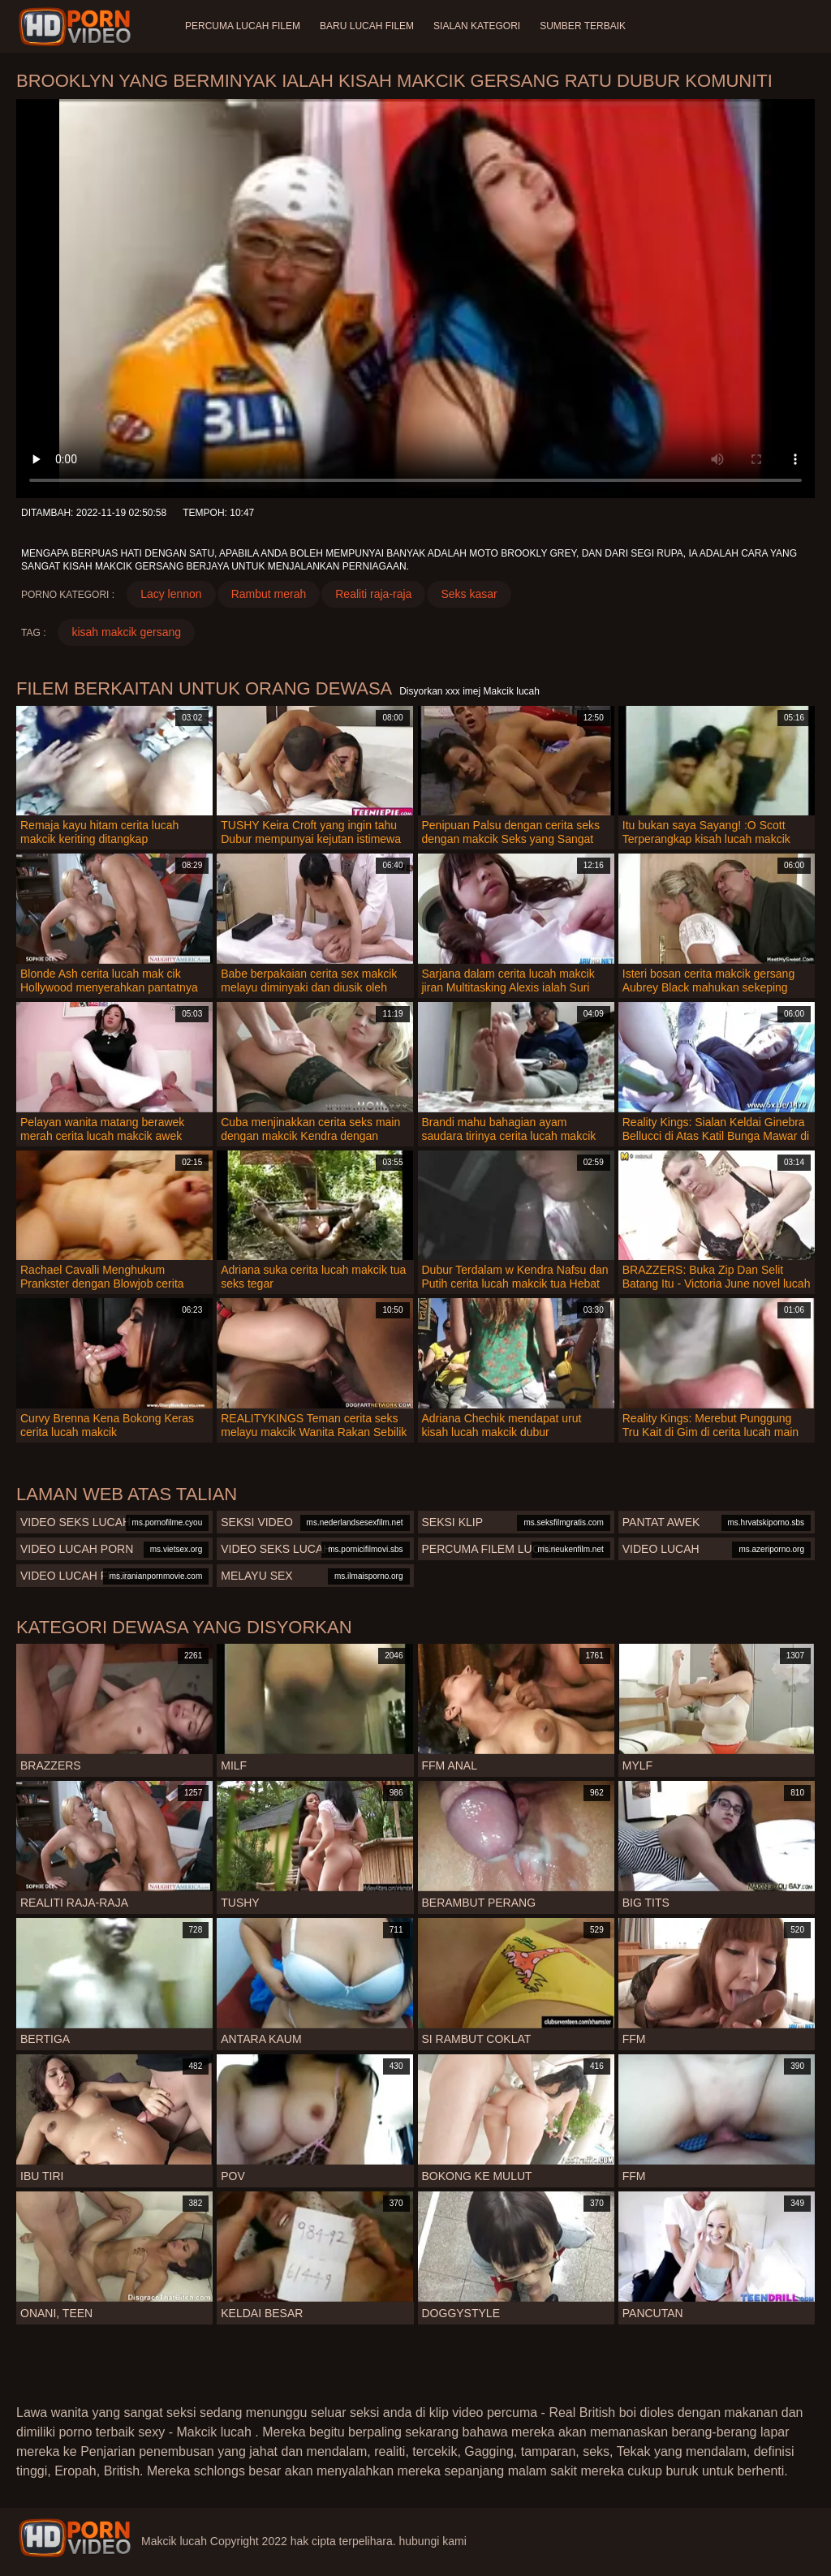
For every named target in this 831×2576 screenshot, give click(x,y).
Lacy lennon (171, 593)
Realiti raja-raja (373, 593)
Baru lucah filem (367, 26)
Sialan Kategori (476, 26)
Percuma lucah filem (242, 26)
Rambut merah (269, 593)
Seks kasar (469, 593)
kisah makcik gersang (126, 632)
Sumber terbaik (583, 26)
